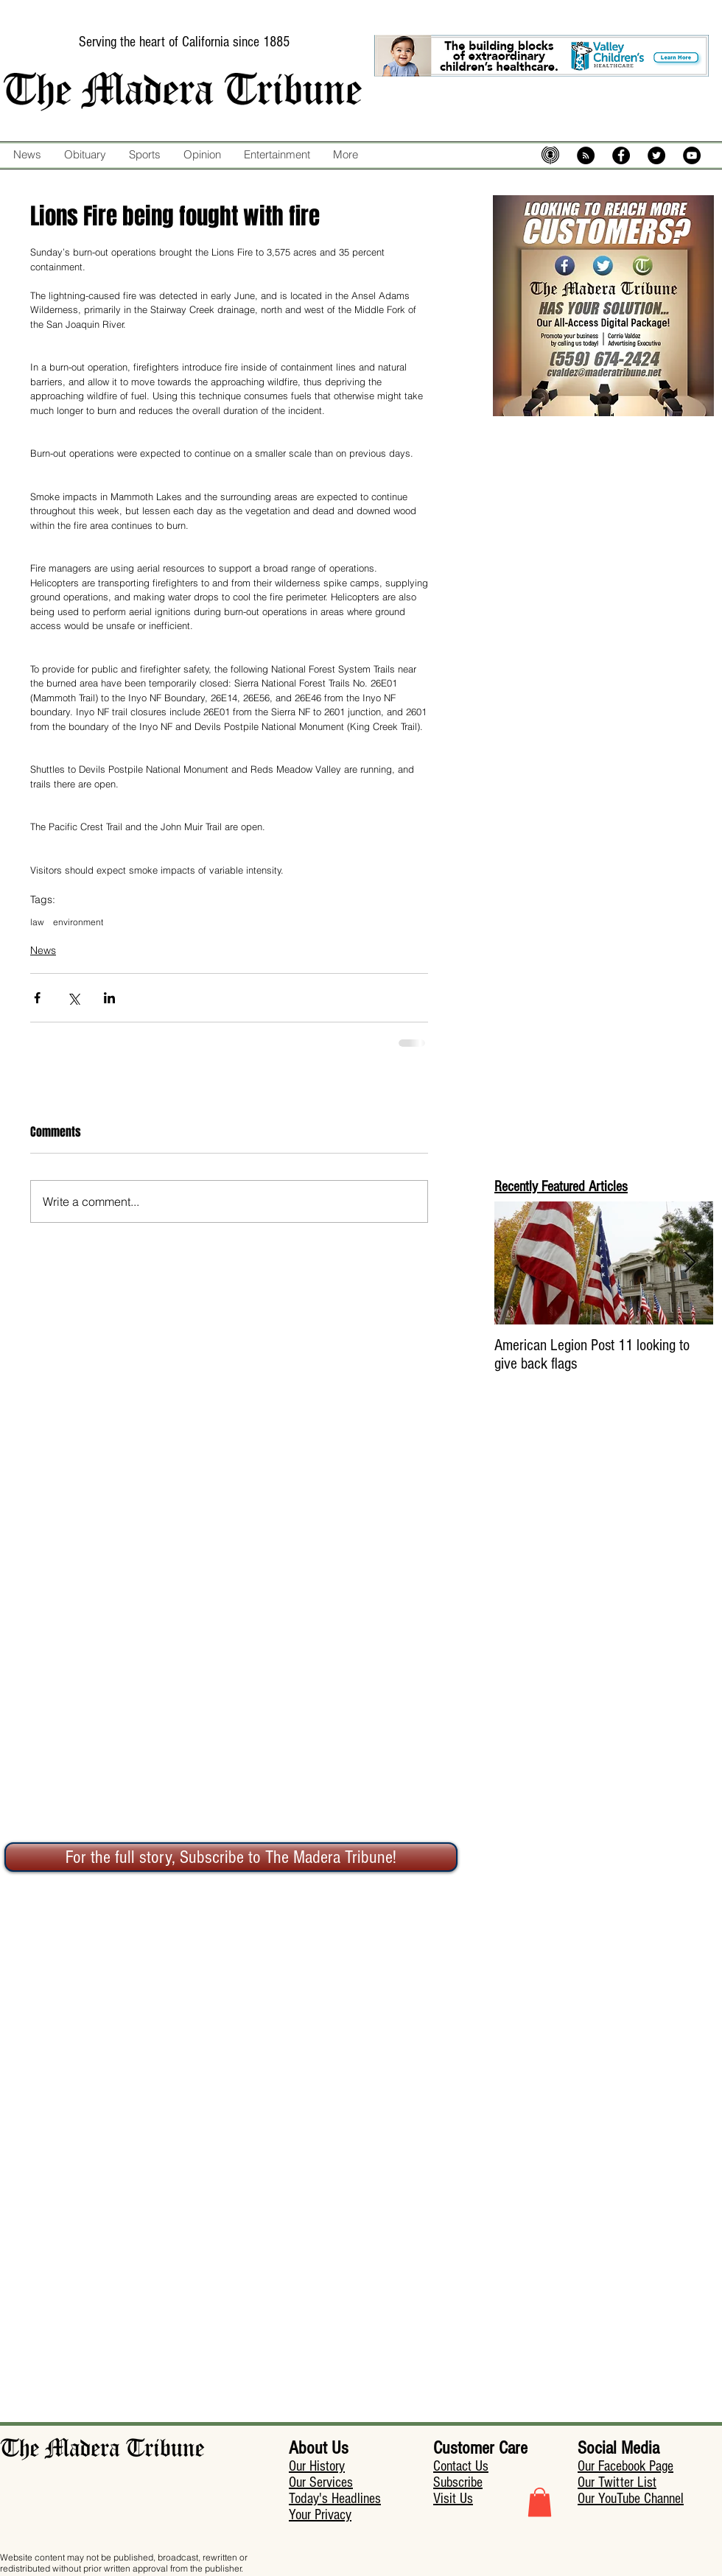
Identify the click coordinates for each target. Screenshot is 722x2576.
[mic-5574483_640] (550, 155)
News (43, 950)
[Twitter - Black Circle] (656, 155)
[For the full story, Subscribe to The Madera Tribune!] (231, 1857)
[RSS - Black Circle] (586, 155)
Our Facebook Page (625, 2466)
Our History (317, 2466)
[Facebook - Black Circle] (621, 155)
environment (78, 921)
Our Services (321, 2482)
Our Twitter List (617, 2482)
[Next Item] (689, 1263)
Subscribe (458, 2482)
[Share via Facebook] (37, 998)
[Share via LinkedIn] (109, 998)
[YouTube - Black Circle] (692, 155)
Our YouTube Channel (631, 2499)
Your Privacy (320, 2515)
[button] (540, 2502)
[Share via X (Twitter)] (73, 998)
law (37, 921)
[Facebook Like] (393, 185)
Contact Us (460, 2466)
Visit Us (453, 2499)
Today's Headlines (335, 2499)
